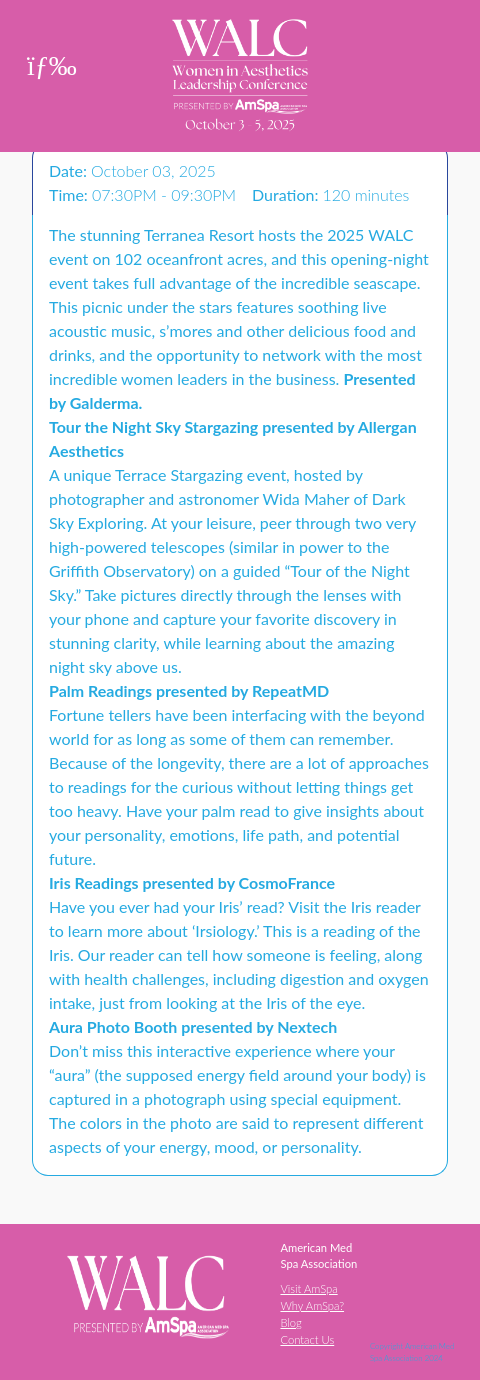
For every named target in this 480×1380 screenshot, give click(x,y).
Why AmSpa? (312, 1305)
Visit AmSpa (308, 1288)
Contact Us (307, 1339)
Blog (290, 1322)
